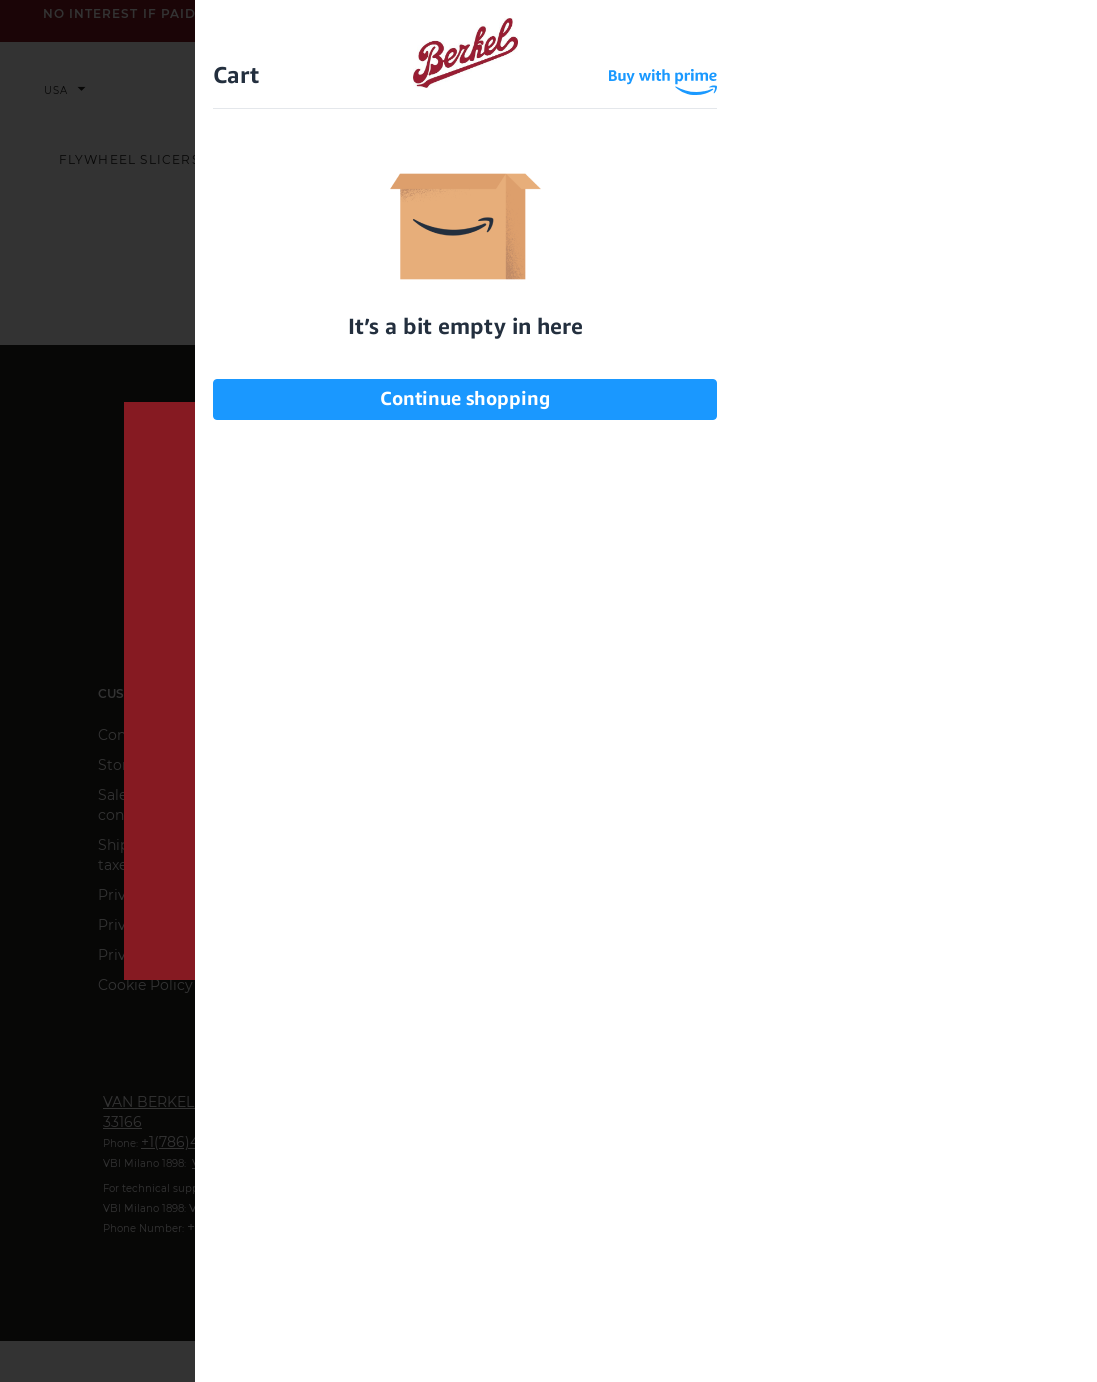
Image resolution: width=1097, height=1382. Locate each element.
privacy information (692, 841)
